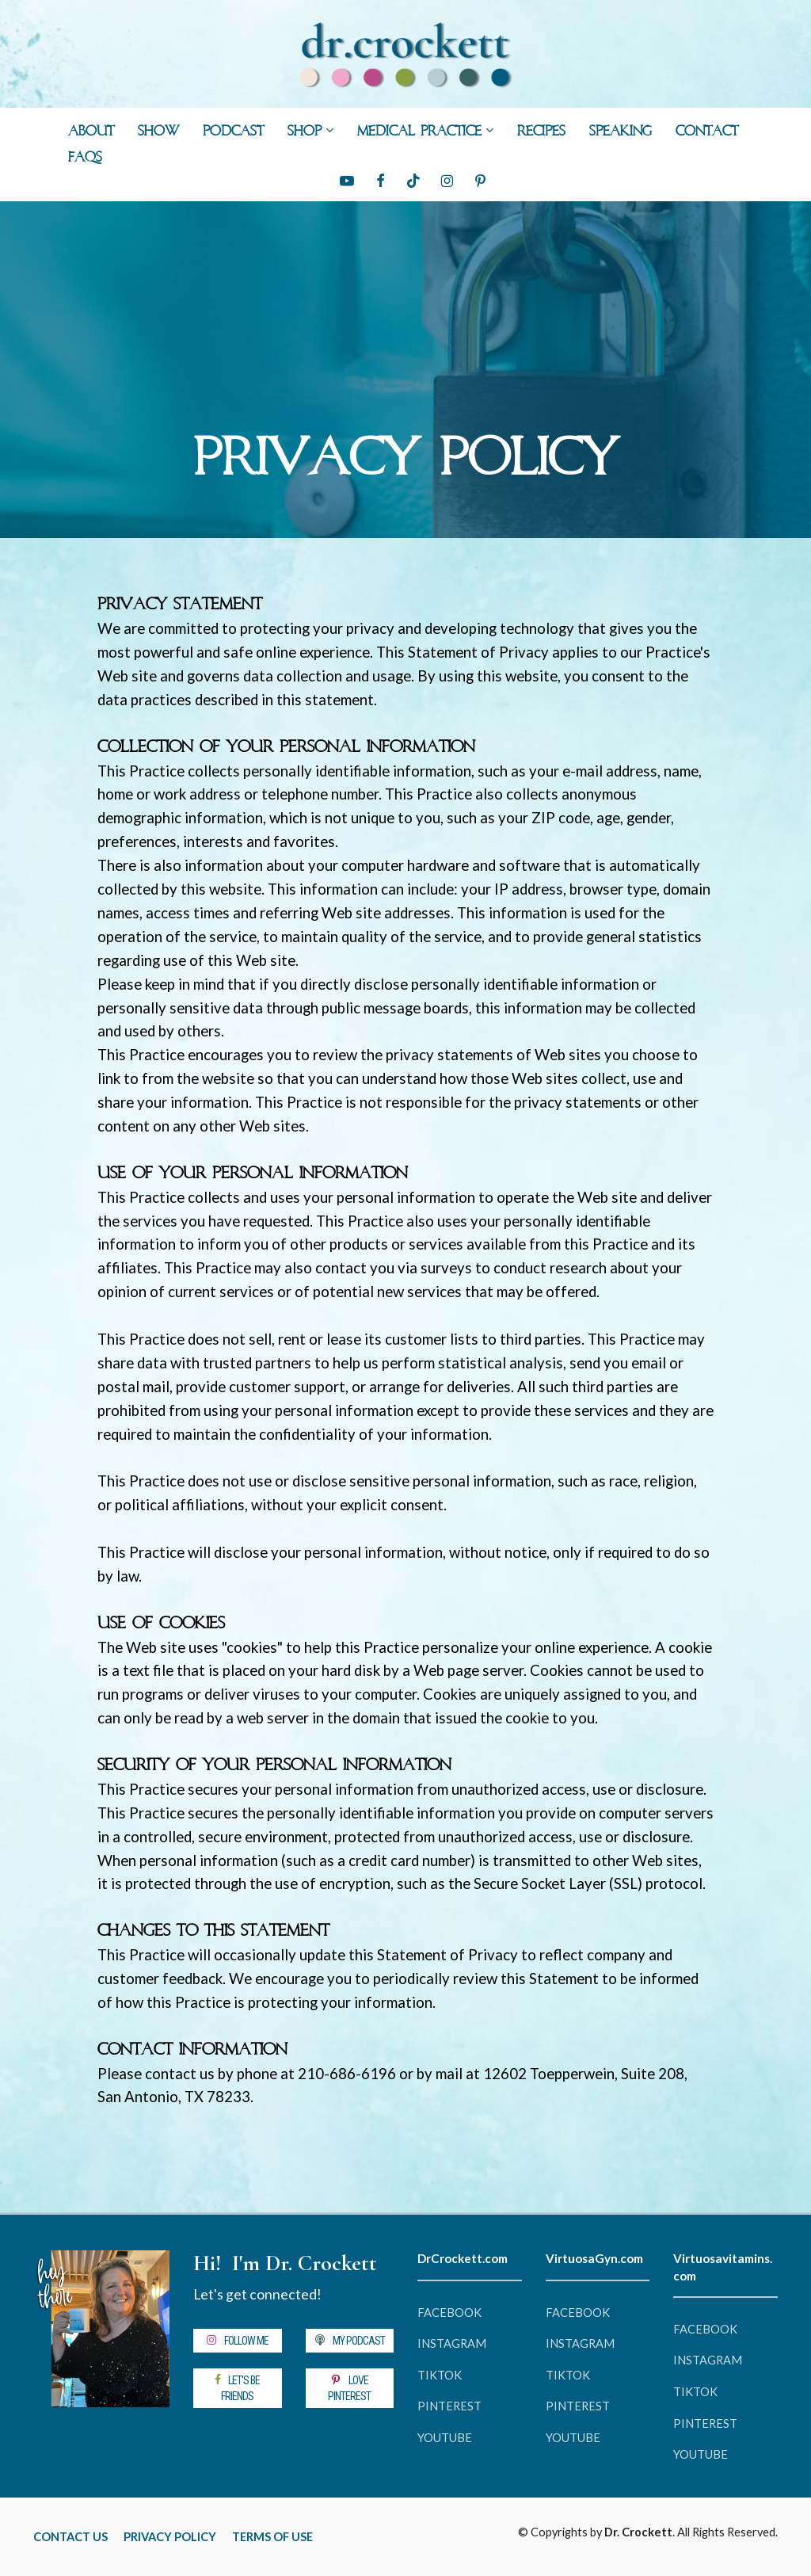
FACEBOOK (449, 2312)
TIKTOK (439, 2375)
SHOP (304, 131)
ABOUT (91, 131)
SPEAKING (620, 131)
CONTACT (707, 131)
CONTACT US (70, 2537)
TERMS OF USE (272, 2537)
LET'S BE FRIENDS (237, 2388)
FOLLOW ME (237, 2340)
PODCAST (233, 131)
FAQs (85, 157)
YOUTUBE (444, 2437)
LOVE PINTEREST (349, 2388)
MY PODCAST (349, 2340)
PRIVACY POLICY (170, 2537)
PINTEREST (449, 2406)
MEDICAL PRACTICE (419, 131)
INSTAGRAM (451, 2343)
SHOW (158, 131)
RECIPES (541, 131)
